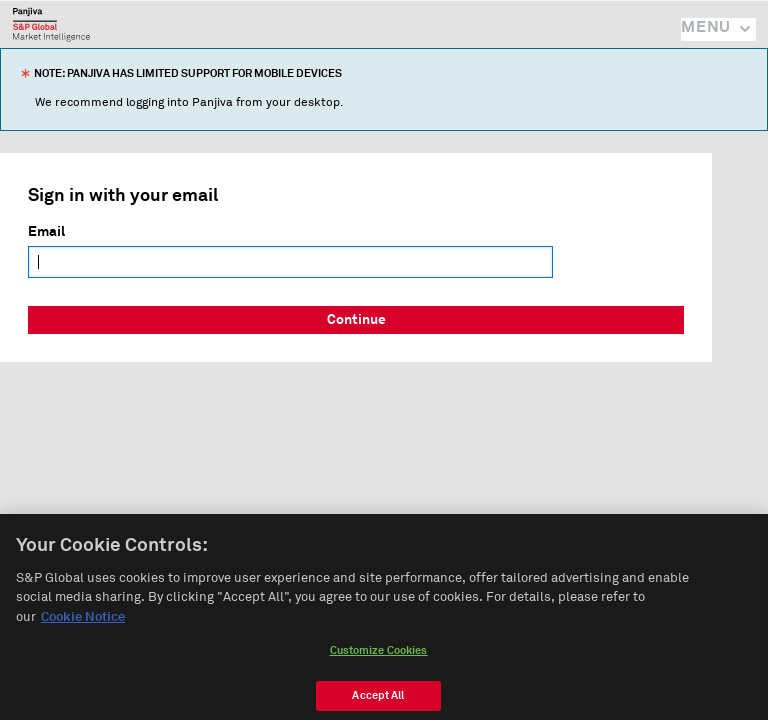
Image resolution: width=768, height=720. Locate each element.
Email (46, 232)
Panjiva (51, 24)
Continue (356, 320)
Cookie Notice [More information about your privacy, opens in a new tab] (83, 628)
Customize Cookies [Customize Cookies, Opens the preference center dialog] (379, 661)
